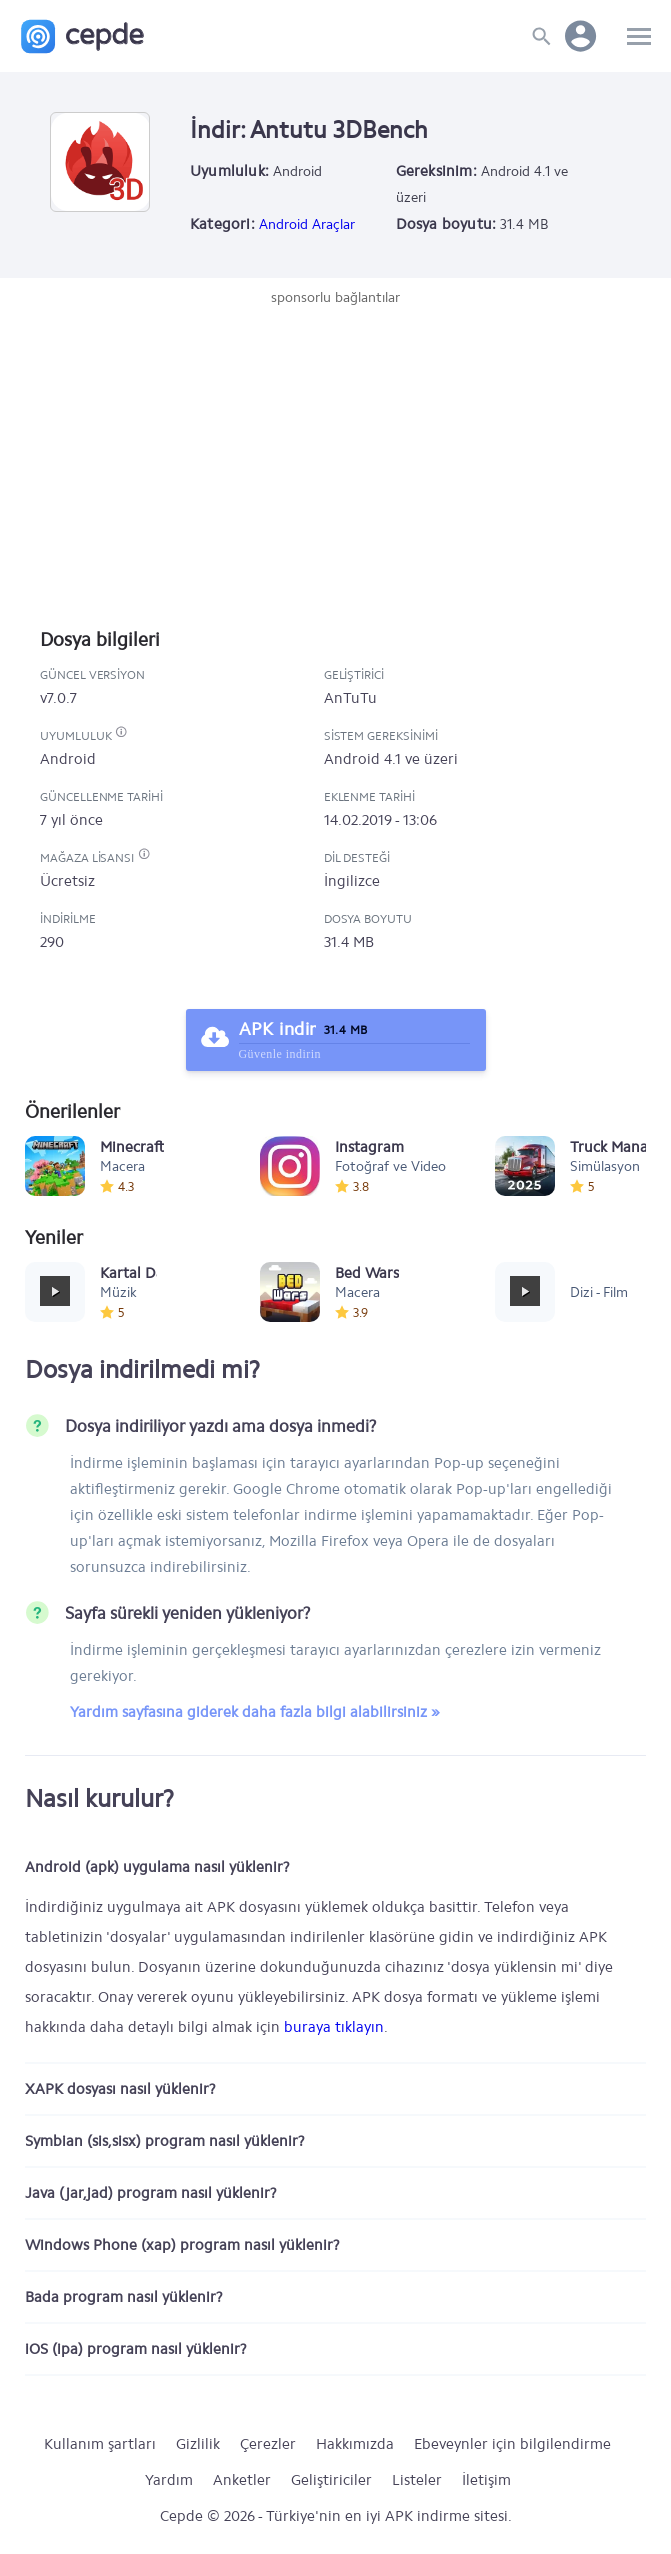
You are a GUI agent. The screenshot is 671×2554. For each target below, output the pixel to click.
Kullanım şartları (100, 2444)
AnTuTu (350, 698)
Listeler (417, 2480)
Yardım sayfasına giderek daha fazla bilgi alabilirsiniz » (255, 1712)
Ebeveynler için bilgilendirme (512, 2444)
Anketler (242, 2480)
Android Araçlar (307, 224)
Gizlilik (198, 2444)
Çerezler (268, 2444)
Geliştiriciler (331, 2480)
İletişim (486, 2480)
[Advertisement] (336, 458)
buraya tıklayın (334, 2027)
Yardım (169, 2480)
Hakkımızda (355, 2444)
